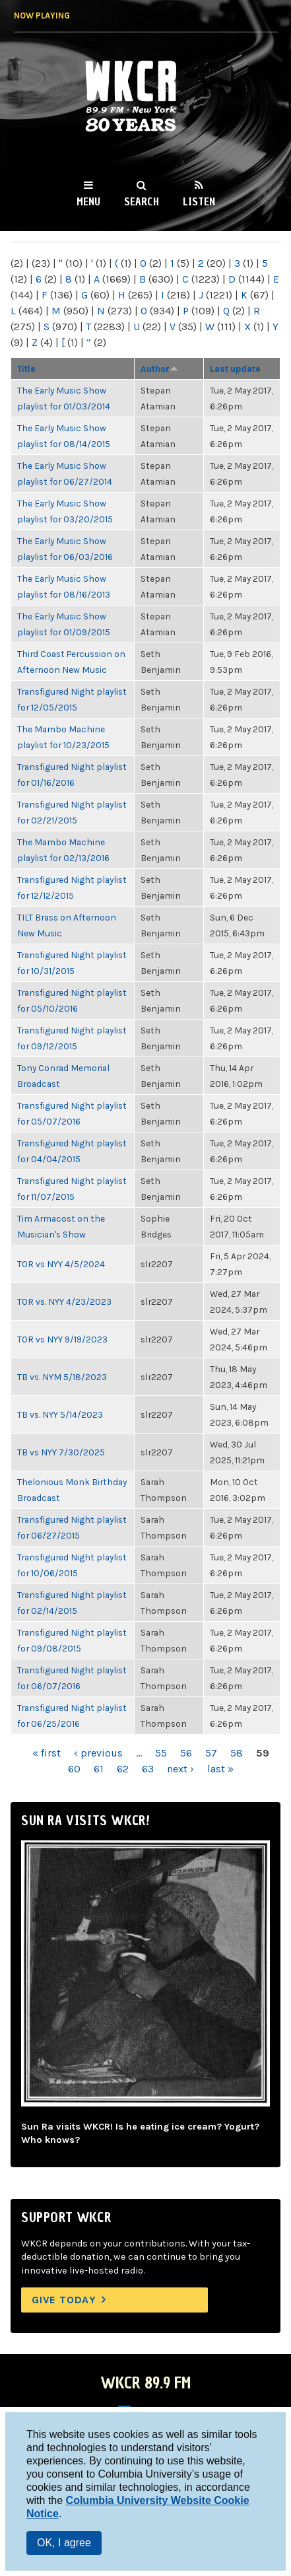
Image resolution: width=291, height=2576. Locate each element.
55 (161, 1753)
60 (74, 1768)
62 (123, 1768)
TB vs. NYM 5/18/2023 (62, 1377)
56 (186, 1753)
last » (220, 1768)
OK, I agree (64, 2542)
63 (148, 1768)
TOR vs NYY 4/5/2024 (61, 1264)
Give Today (64, 2299)
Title (26, 368)
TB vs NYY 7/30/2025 (61, 1452)
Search (141, 201)
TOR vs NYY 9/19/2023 (62, 1339)
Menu (88, 201)
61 (99, 1768)
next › (180, 1768)
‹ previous (98, 1753)
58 (236, 1753)
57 (211, 1753)
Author (159, 368)
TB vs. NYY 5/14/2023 (60, 1414)
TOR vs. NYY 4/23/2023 (64, 1301)
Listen (199, 201)
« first (46, 1753)
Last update (235, 368)
